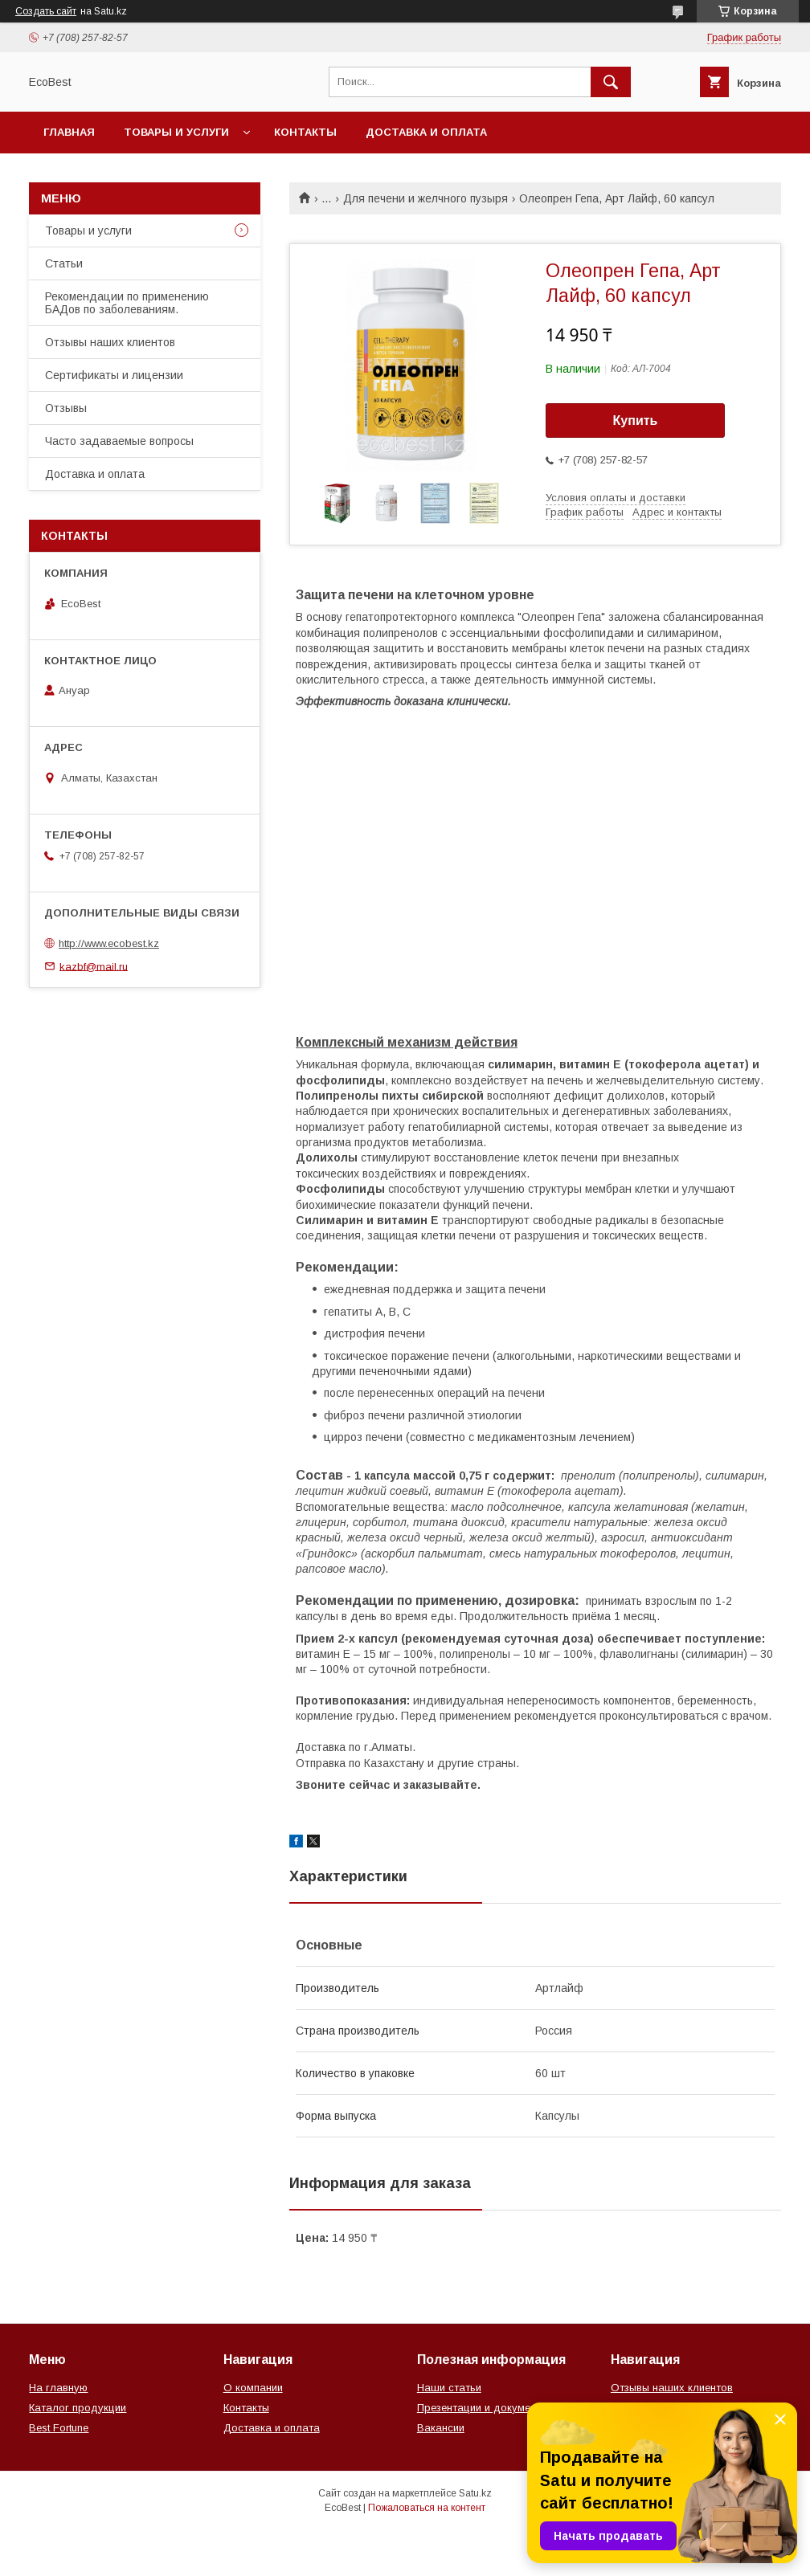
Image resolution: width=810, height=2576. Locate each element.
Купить (635, 420)
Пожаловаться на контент (426, 2507)
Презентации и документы (482, 2408)
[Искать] (611, 82)
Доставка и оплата (426, 132)
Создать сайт (45, 11)
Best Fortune (58, 2428)
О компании (253, 2388)
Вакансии (440, 2428)
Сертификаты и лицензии (114, 375)
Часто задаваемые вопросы (119, 441)
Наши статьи (449, 2388)
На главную (58, 2388)
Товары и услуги (176, 132)
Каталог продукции (77, 2408)
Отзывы (66, 408)
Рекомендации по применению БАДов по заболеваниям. (127, 303)
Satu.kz (475, 2493)
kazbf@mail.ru (93, 966)
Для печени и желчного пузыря (425, 198)
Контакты (305, 132)
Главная (69, 132)
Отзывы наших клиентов (110, 342)
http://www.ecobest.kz (109, 943)
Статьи (64, 263)
